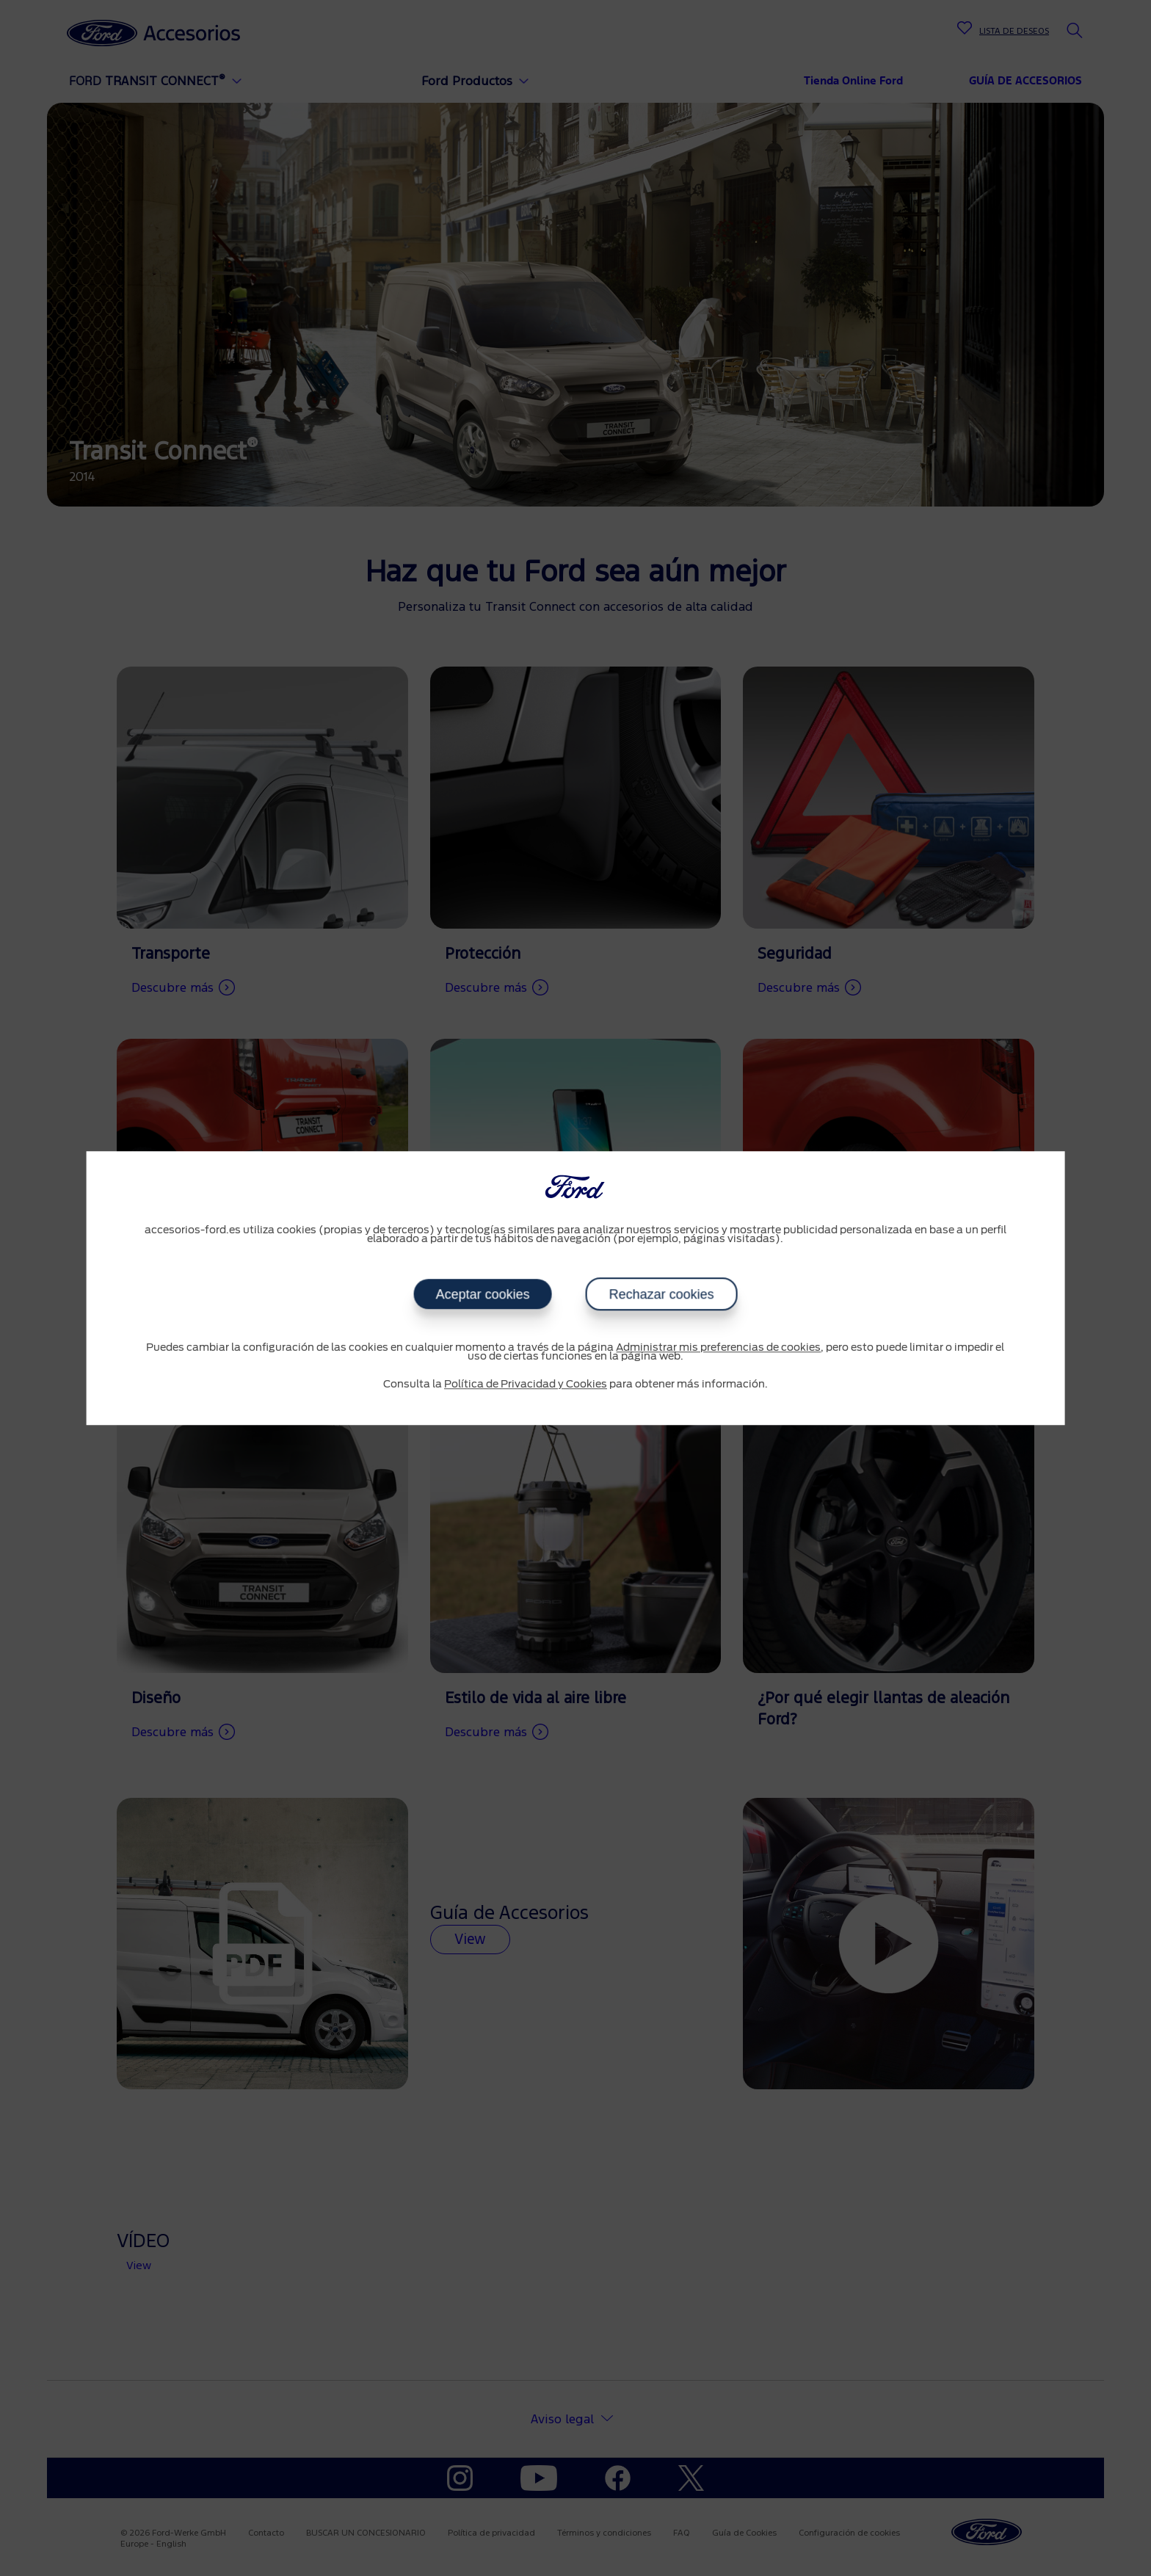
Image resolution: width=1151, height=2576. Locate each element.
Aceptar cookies (482, 1294)
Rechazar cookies (661, 1294)
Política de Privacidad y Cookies (525, 1384)
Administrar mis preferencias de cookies (718, 1348)
